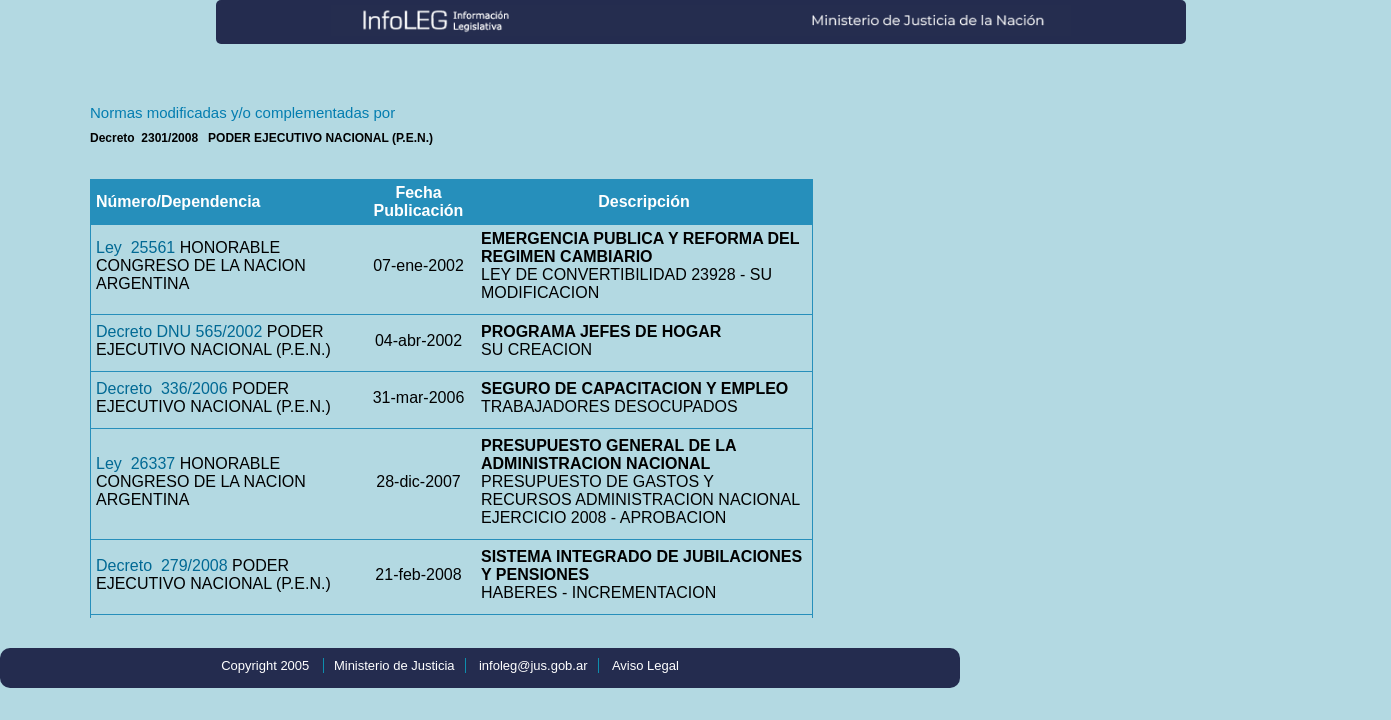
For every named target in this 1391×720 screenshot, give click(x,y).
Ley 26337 (135, 463)
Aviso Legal (645, 665)
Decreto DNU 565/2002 (179, 331)
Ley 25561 (135, 247)
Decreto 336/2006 (162, 388)
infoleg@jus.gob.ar (533, 665)
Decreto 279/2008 (162, 565)
